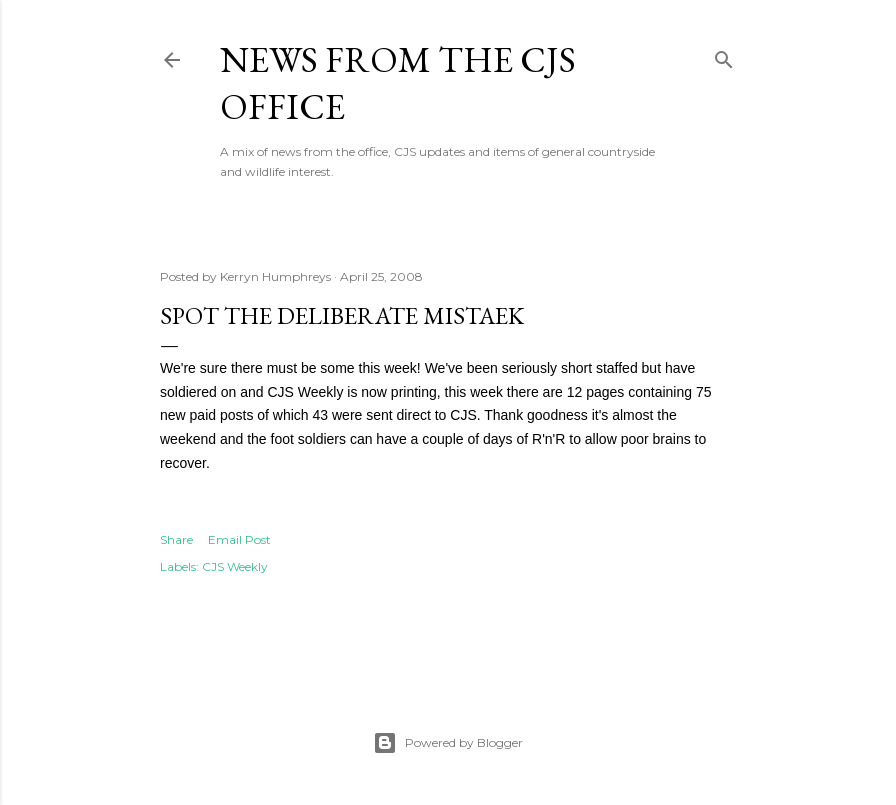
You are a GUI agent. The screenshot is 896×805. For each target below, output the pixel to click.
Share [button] (176, 539)
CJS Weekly (235, 566)
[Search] (724, 55)
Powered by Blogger (448, 743)
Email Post (239, 539)
